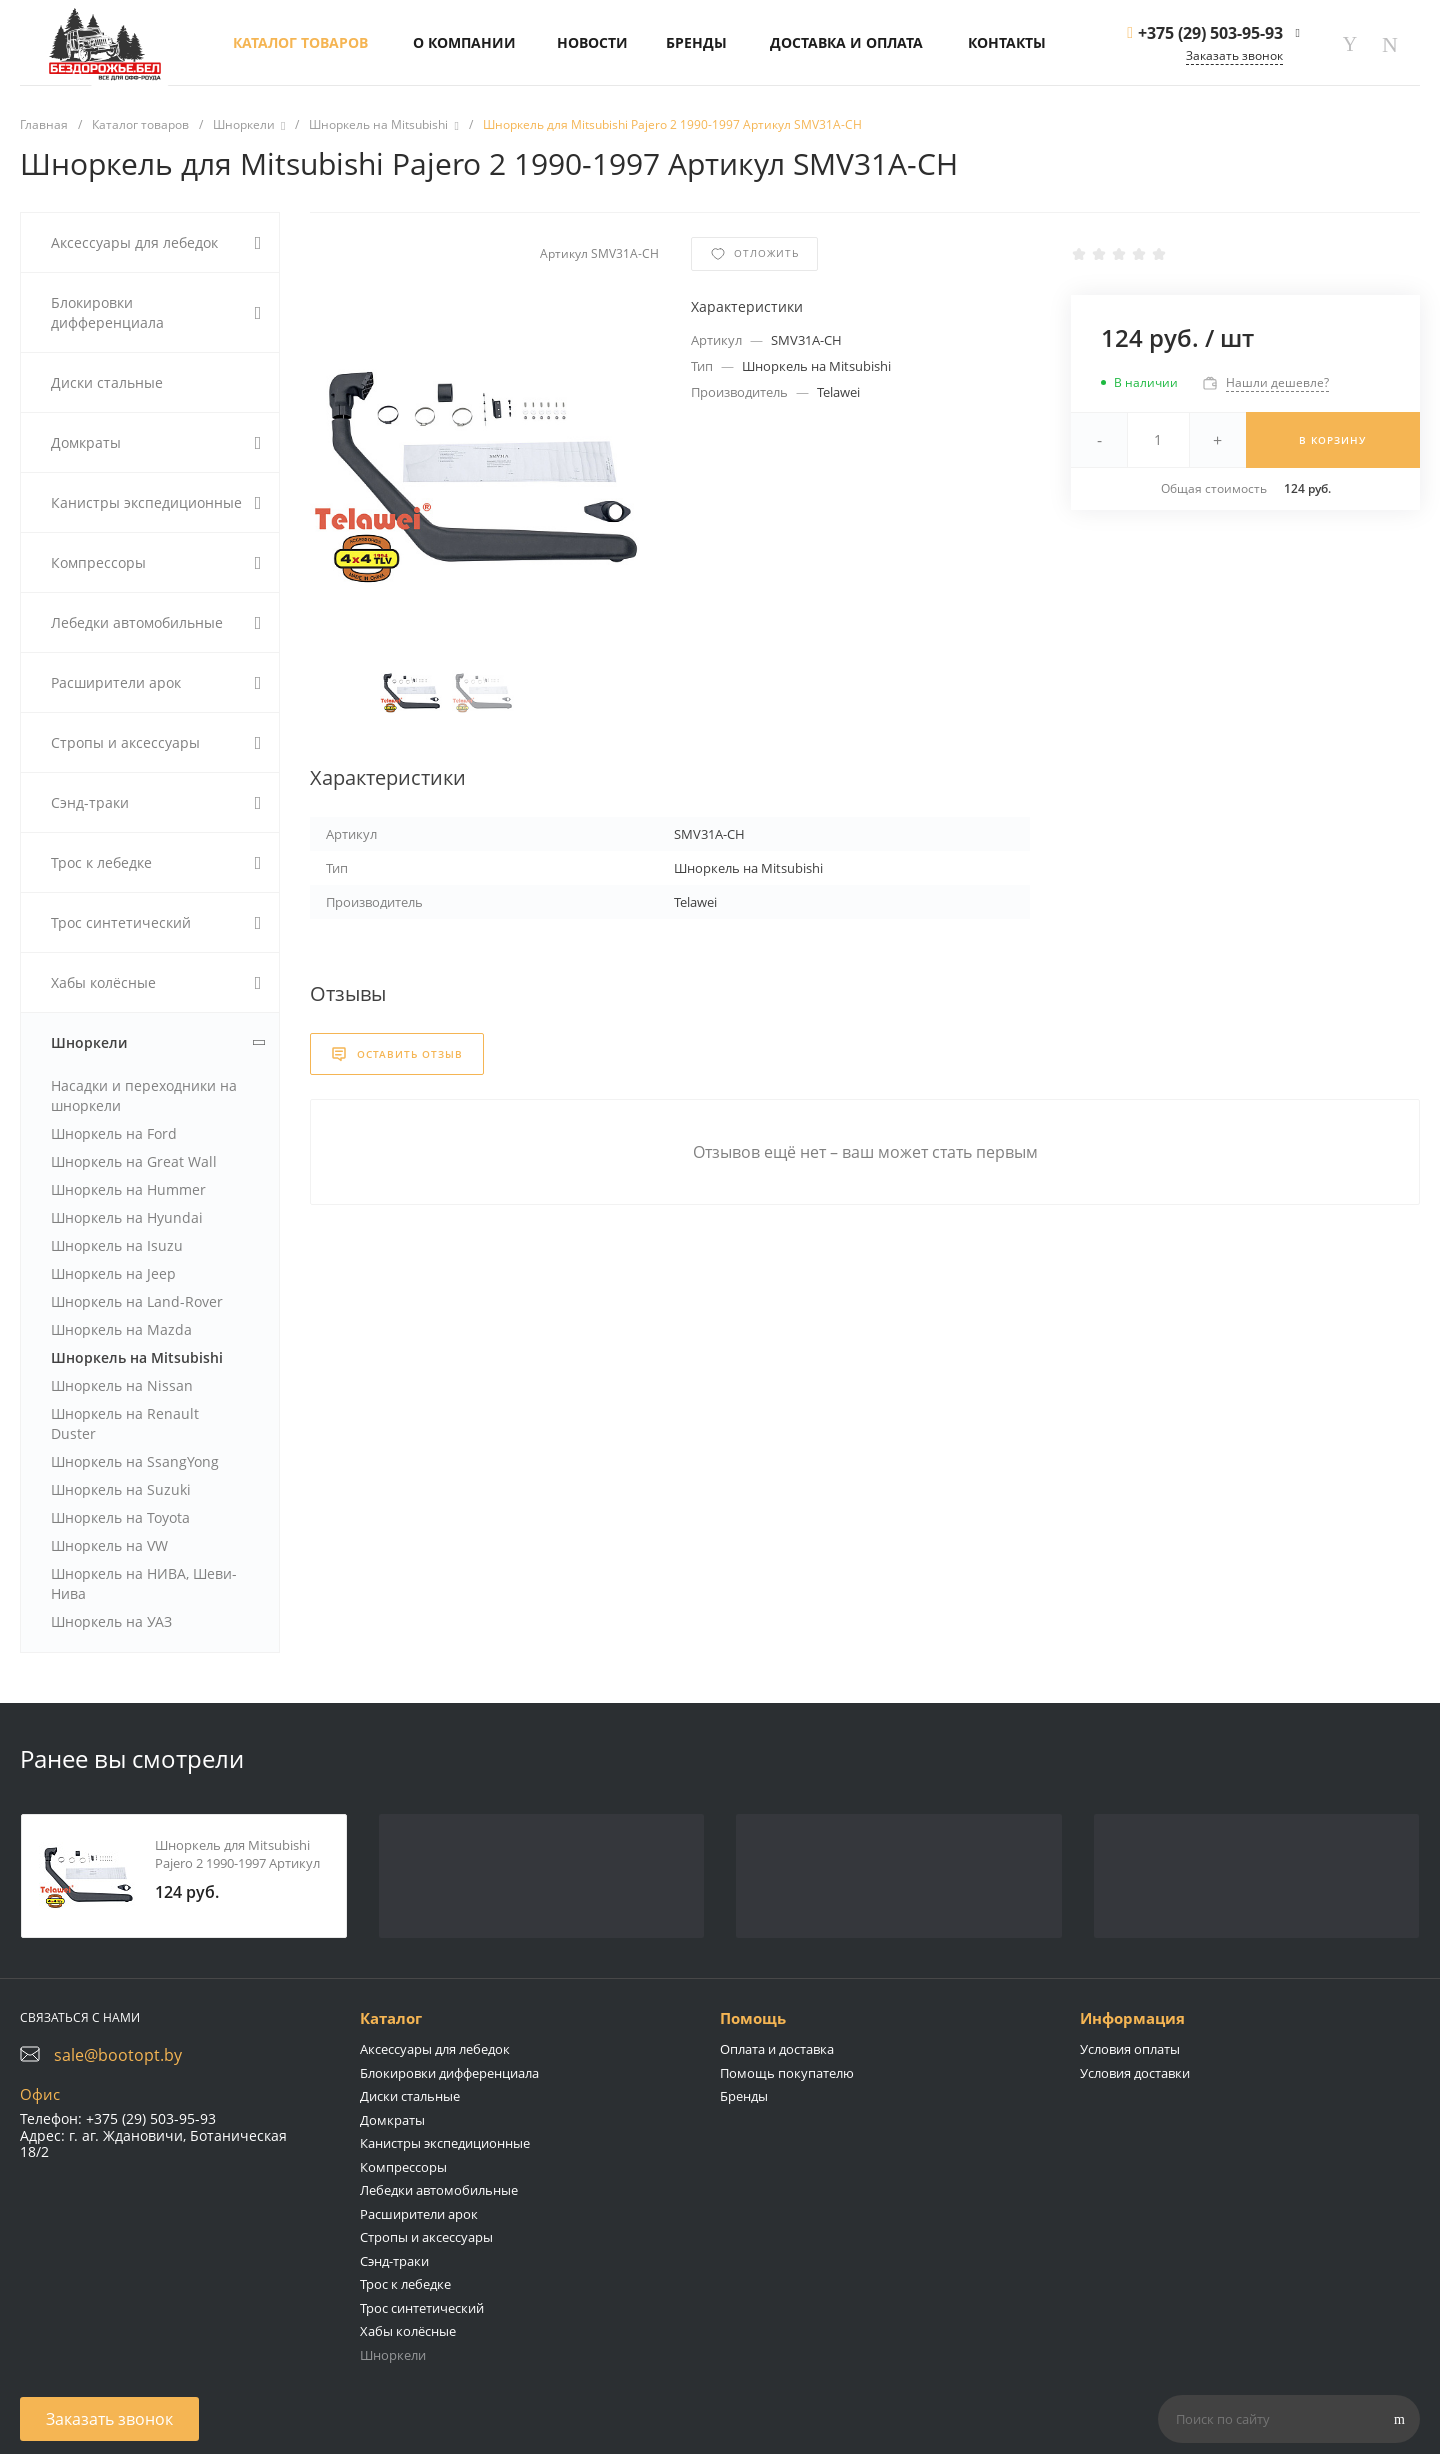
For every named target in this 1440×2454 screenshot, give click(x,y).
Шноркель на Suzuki (121, 1489)
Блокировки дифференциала (449, 2073)
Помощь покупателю (787, 2073)
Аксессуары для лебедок (435, 2049)
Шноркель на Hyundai (127, 1217)
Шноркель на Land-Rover (137, 1301)
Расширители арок (419, 2214)
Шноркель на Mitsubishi (137, 1357)
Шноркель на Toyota (120, 1517)
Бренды (744, 2096)
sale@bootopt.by (118, 2055)
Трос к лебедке (405, 2284)
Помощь (753, 2018)
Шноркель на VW (109, 1545)
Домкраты (392, 2120)
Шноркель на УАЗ (111, 1621)
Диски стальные (410, 2096)
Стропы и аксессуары (426, 2237)
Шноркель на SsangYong (135, 1461)
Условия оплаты (1130, 2049)
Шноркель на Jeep (113, 1273)
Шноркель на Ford (114, 1133)
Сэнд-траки (394, 2261)
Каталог (391, 2018)
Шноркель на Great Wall (134, 1161)
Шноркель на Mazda (121, 1329)
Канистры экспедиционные (445, 2143)
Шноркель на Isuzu (117, 1245)
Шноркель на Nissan (122, 1385)
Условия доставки (1135, 2073)
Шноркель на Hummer (128, 1189)
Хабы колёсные (408, 2331)
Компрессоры (403, 2167)
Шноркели (393, 2355)
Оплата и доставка (777, 2049)
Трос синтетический (422, 2308)
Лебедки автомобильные (439, 2190)
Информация (1132, 2018)
